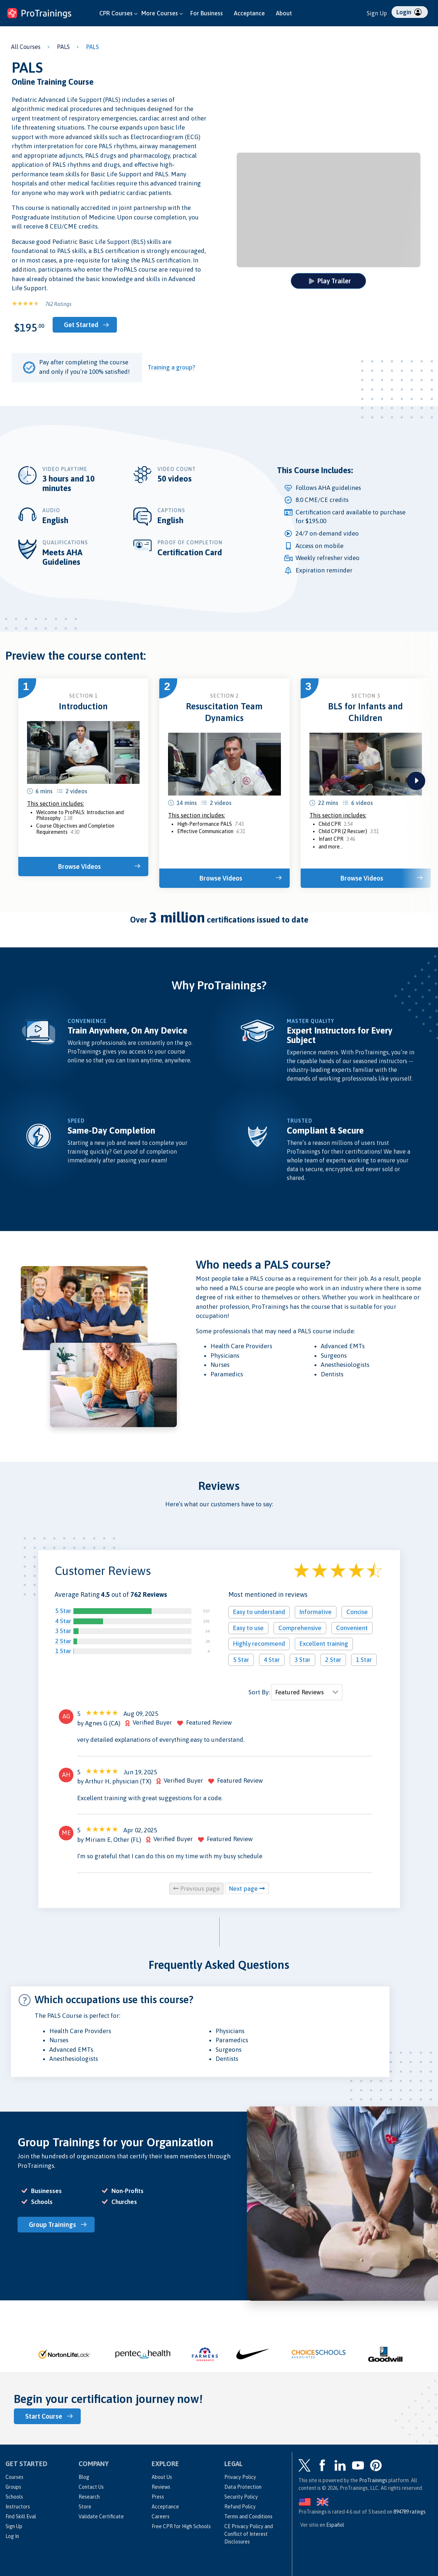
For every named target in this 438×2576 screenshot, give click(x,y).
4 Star (63, 1621)
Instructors (17, 2507)
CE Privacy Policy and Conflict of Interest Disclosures (248, 2534)
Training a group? (171, 367)
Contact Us (91, 2487)
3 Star (63, 1630)
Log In (12, 2536)
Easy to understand (259, 1611)
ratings (409, 2512)
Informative (316, 1611)
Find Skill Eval (20, 2516)
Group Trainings (52, 2224)
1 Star (63, 1651)
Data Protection (243, 2487)
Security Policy (241, 2497)
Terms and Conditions (248, 2516)
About (284, 13)
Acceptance (249, 13)
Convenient (352, 1628)
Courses (14, 2477)
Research (89, 2497)
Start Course (43, 2416)
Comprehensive (299, 1628)
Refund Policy (240, 2507)
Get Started (81, 325)
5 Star (63, 1610)
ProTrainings (373, 2480)
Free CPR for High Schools (181, 2526)
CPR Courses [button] (118, 13)
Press (158, 2497)
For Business (206, 13)
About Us (162, 2477)
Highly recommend (259, 1643)
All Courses (26, 46)
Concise (357, 1611)
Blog (84, 2477)
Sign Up (377, 13)
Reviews (161, 2487)
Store (85, 2507)
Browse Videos (79, 866)
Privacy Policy (240, 2477)
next (416, 781)
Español (335, 2525)
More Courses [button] (162, 13)
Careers (161, 2516)
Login (409, 12)
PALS (63, 46)
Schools (14, 2497)
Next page (247, 1888)
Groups (13, 2487)
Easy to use (248, 1628)
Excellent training (324, 1643)
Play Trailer (330, 281)
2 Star (63, 1641)
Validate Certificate (101, 2516)
